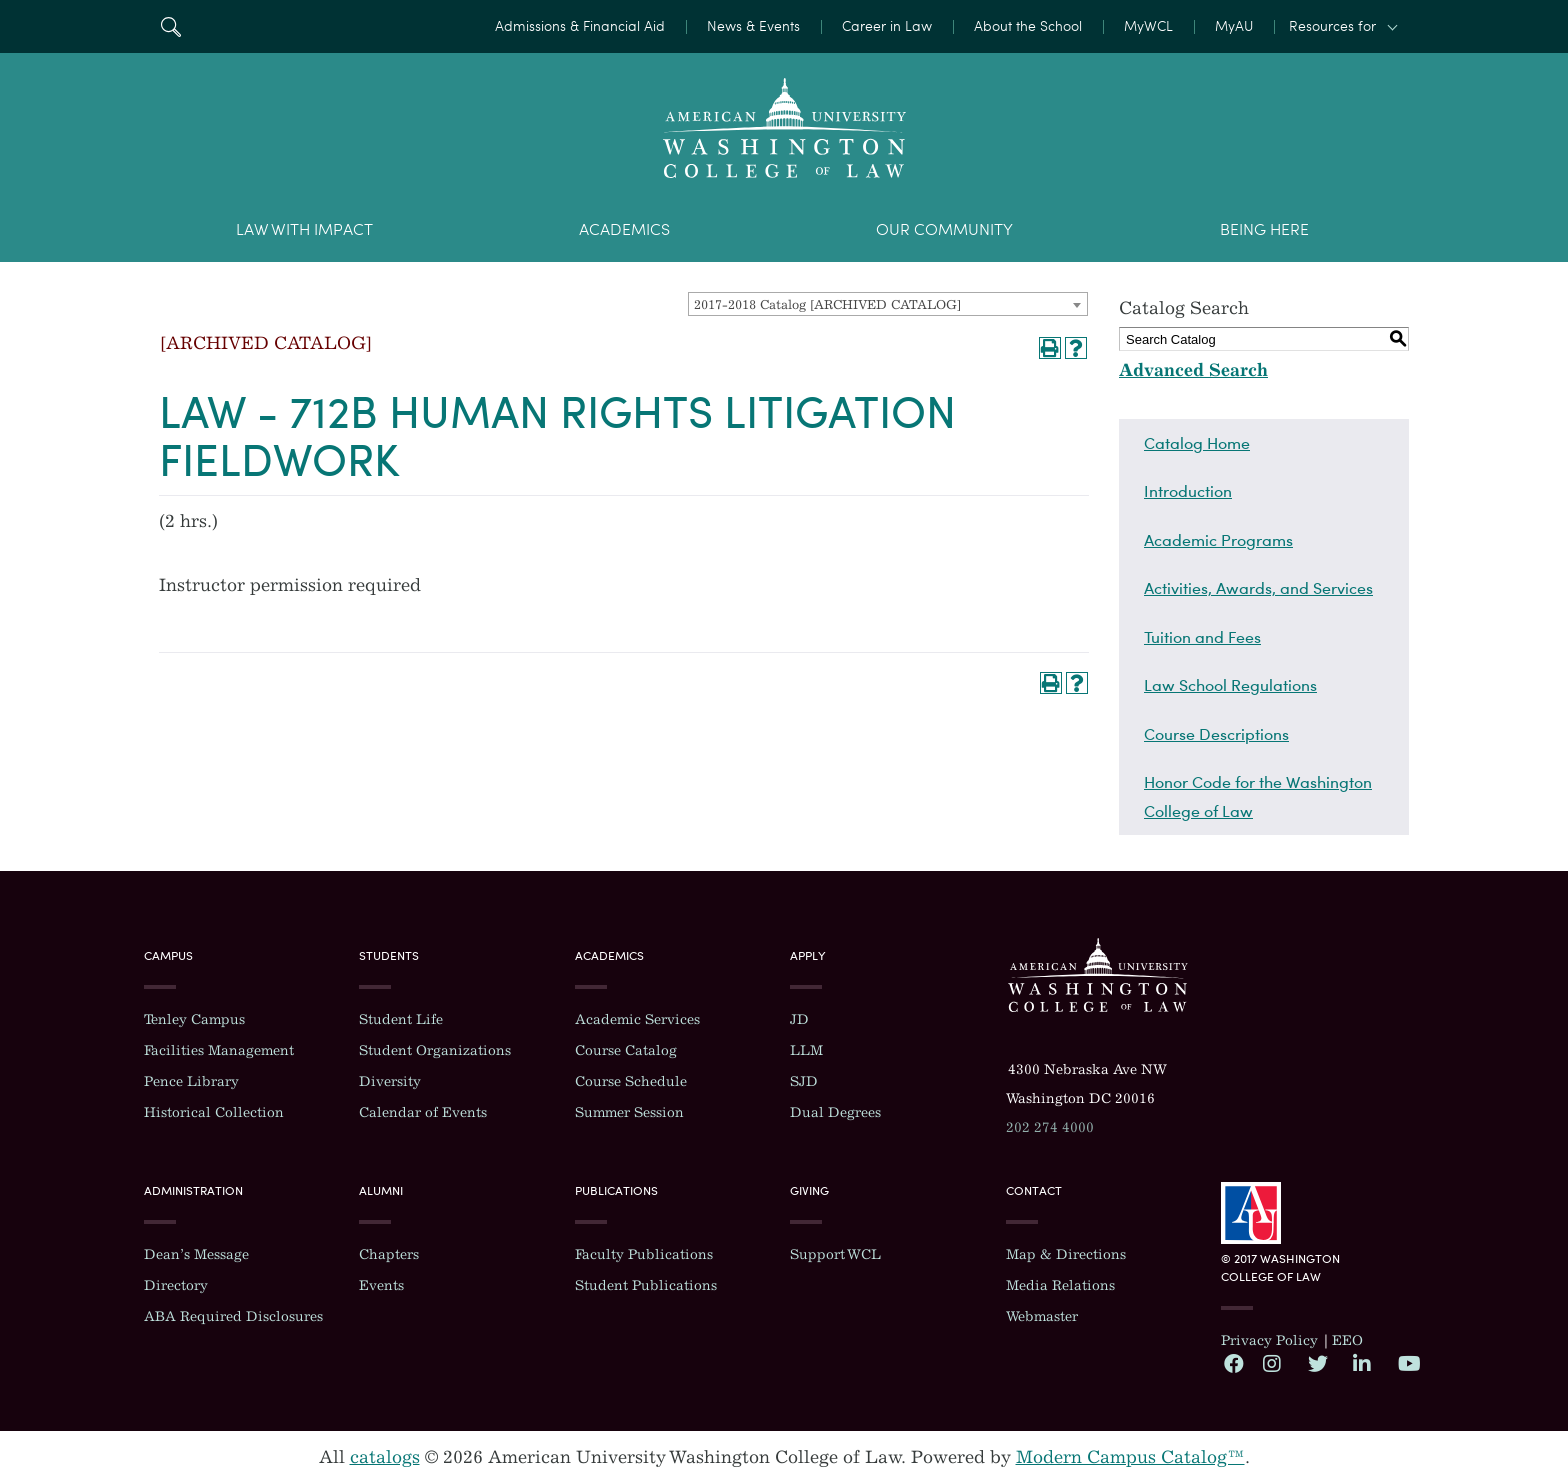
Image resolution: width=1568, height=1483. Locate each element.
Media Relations (1060, 1285)
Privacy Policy (1269, 1340)
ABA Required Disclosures (233, 1316)
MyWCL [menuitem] (1148, 26)
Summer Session (629, 1112)
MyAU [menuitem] (1234, 26)
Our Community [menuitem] (944, 229)
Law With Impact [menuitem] (304, 229)
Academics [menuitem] (624, 229)
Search (170, 26)
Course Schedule (631, 1081)
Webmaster (1042, 1316)
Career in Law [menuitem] (887, 26)
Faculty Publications (644, 1254)
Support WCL (835, 1254)
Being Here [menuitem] (1264, 229)
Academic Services (637, 1019)
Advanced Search (1193, 370)
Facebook (1233, 1363)
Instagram (1272, 1363)
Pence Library (191, 1081)
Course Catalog (626, 1050)
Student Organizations (435, 1050)
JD (799, 1019)
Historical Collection (214, 1112)
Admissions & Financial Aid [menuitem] (580, 26)
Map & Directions (1066, 1254)
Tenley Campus (194, 1019)
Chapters (389, 1254)
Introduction (1188, 491)
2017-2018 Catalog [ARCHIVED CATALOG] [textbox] (827, 304)
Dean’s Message (196, 1254)
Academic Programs (1218, 540)
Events (381, 1285)
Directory (176, 1285)
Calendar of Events (423, 1112)
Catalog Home (1197, 443)
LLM (806, 1050)
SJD (804, 1081)
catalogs (385, 1457)
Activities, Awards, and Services (1258, 588)
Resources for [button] (1332, 26)
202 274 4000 (1050, 1127)
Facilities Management (219, 1050)
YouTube (1407, 1363)
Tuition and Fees (1202, 637)
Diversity (390, 1081)
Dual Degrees (835, 1112)
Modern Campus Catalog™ (1130, 1457)
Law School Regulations (1230, 685)
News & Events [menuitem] (753, 26)
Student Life (401, 1019)
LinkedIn (1362, 1363)
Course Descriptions (1216, 734)
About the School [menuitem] (1028, 26)
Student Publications (646, 1285)
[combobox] (888, 304)
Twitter (1317, 1363)
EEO (1347, 1340)
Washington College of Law (1098, 975)
